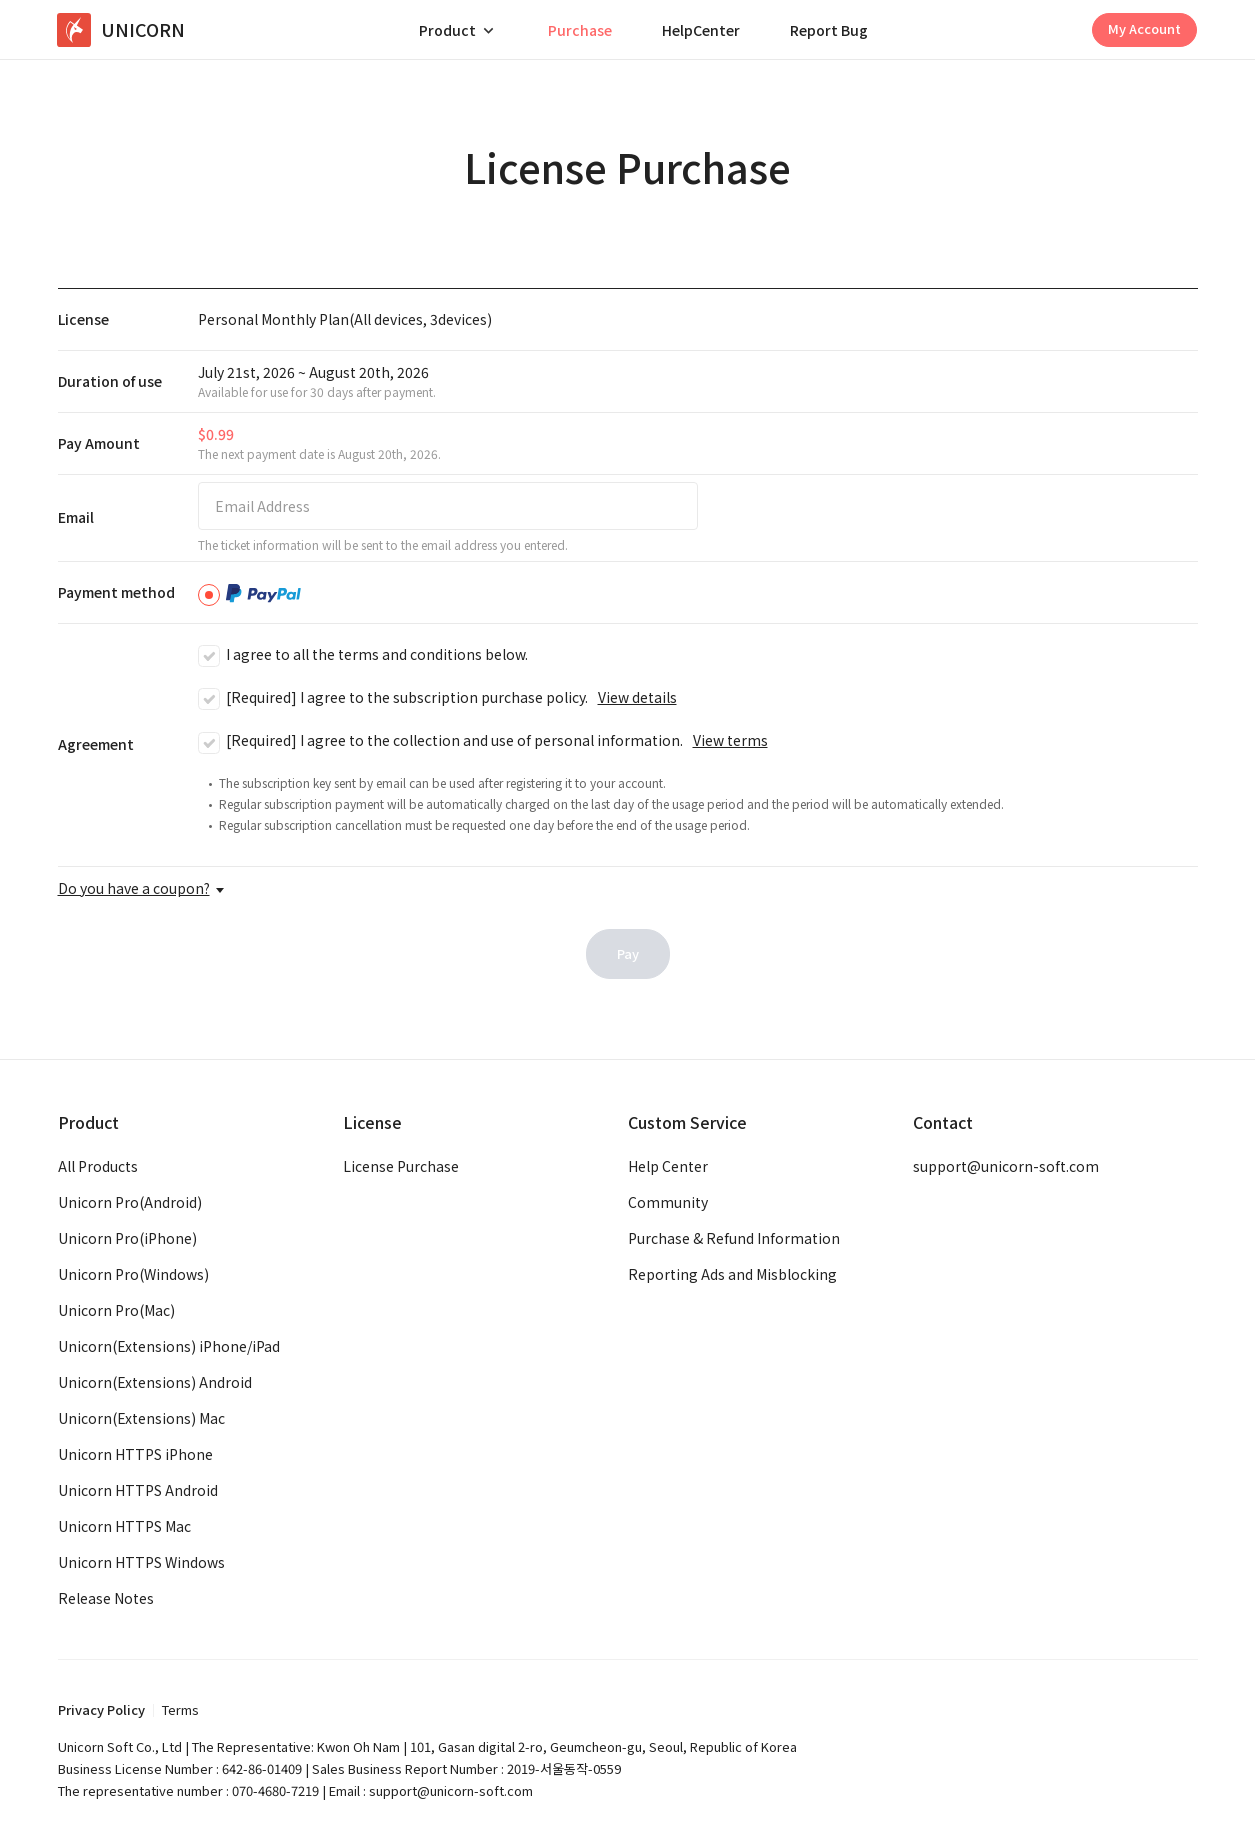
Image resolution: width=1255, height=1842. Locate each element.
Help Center (668, 1166)
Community (668, 1202)
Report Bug (829, 30)
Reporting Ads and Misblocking (732, 1274)
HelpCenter (701, 30)
